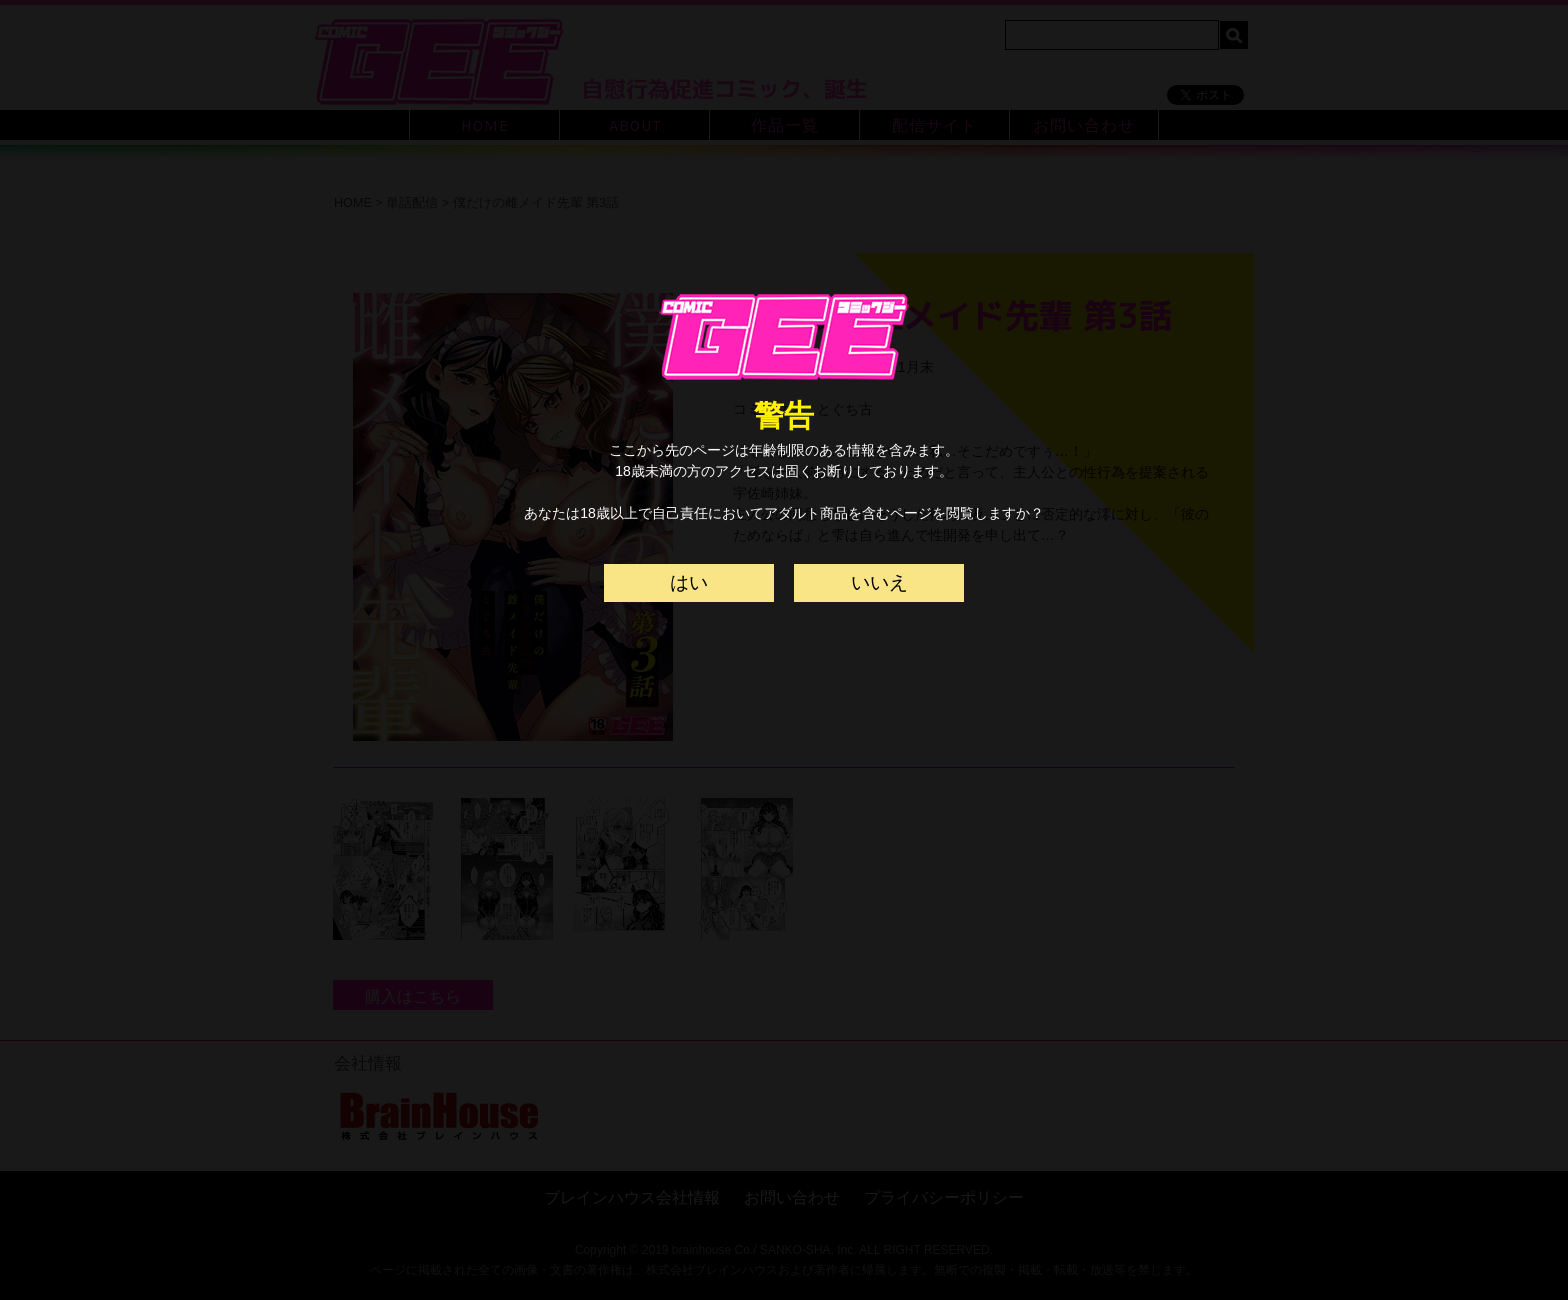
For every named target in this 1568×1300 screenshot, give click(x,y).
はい (689, 582)
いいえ (879, 582)
